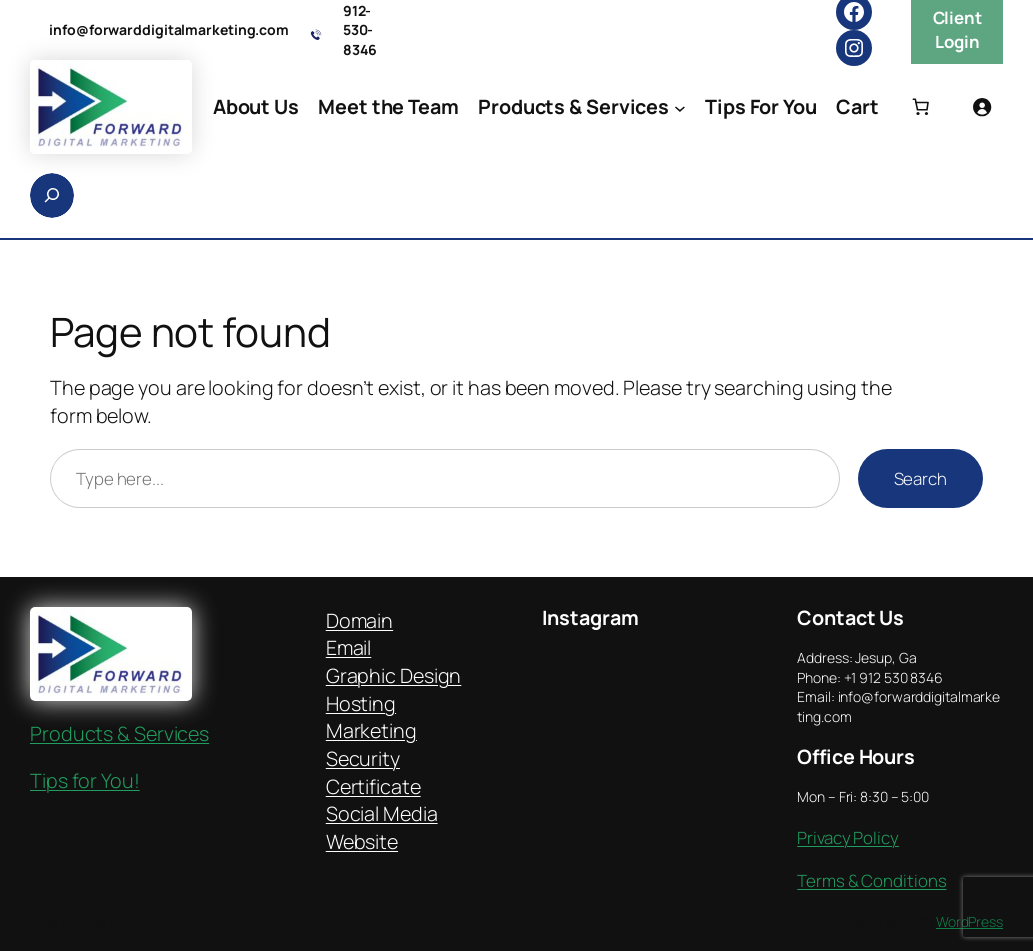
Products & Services (119, 733)
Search (920, 478)
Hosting (361, 703)
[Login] (982, 107)
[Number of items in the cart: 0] (920, 107)
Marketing (371, 730)
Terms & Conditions (871, 880)
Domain (359, 620)
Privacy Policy (848, 837)
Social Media (382, 813)
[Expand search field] (52, 195)
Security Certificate (373, 772)
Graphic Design (394, 675)
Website (362, 841)
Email (349, 647)
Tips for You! (85, 780)
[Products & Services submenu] (680, 107)
